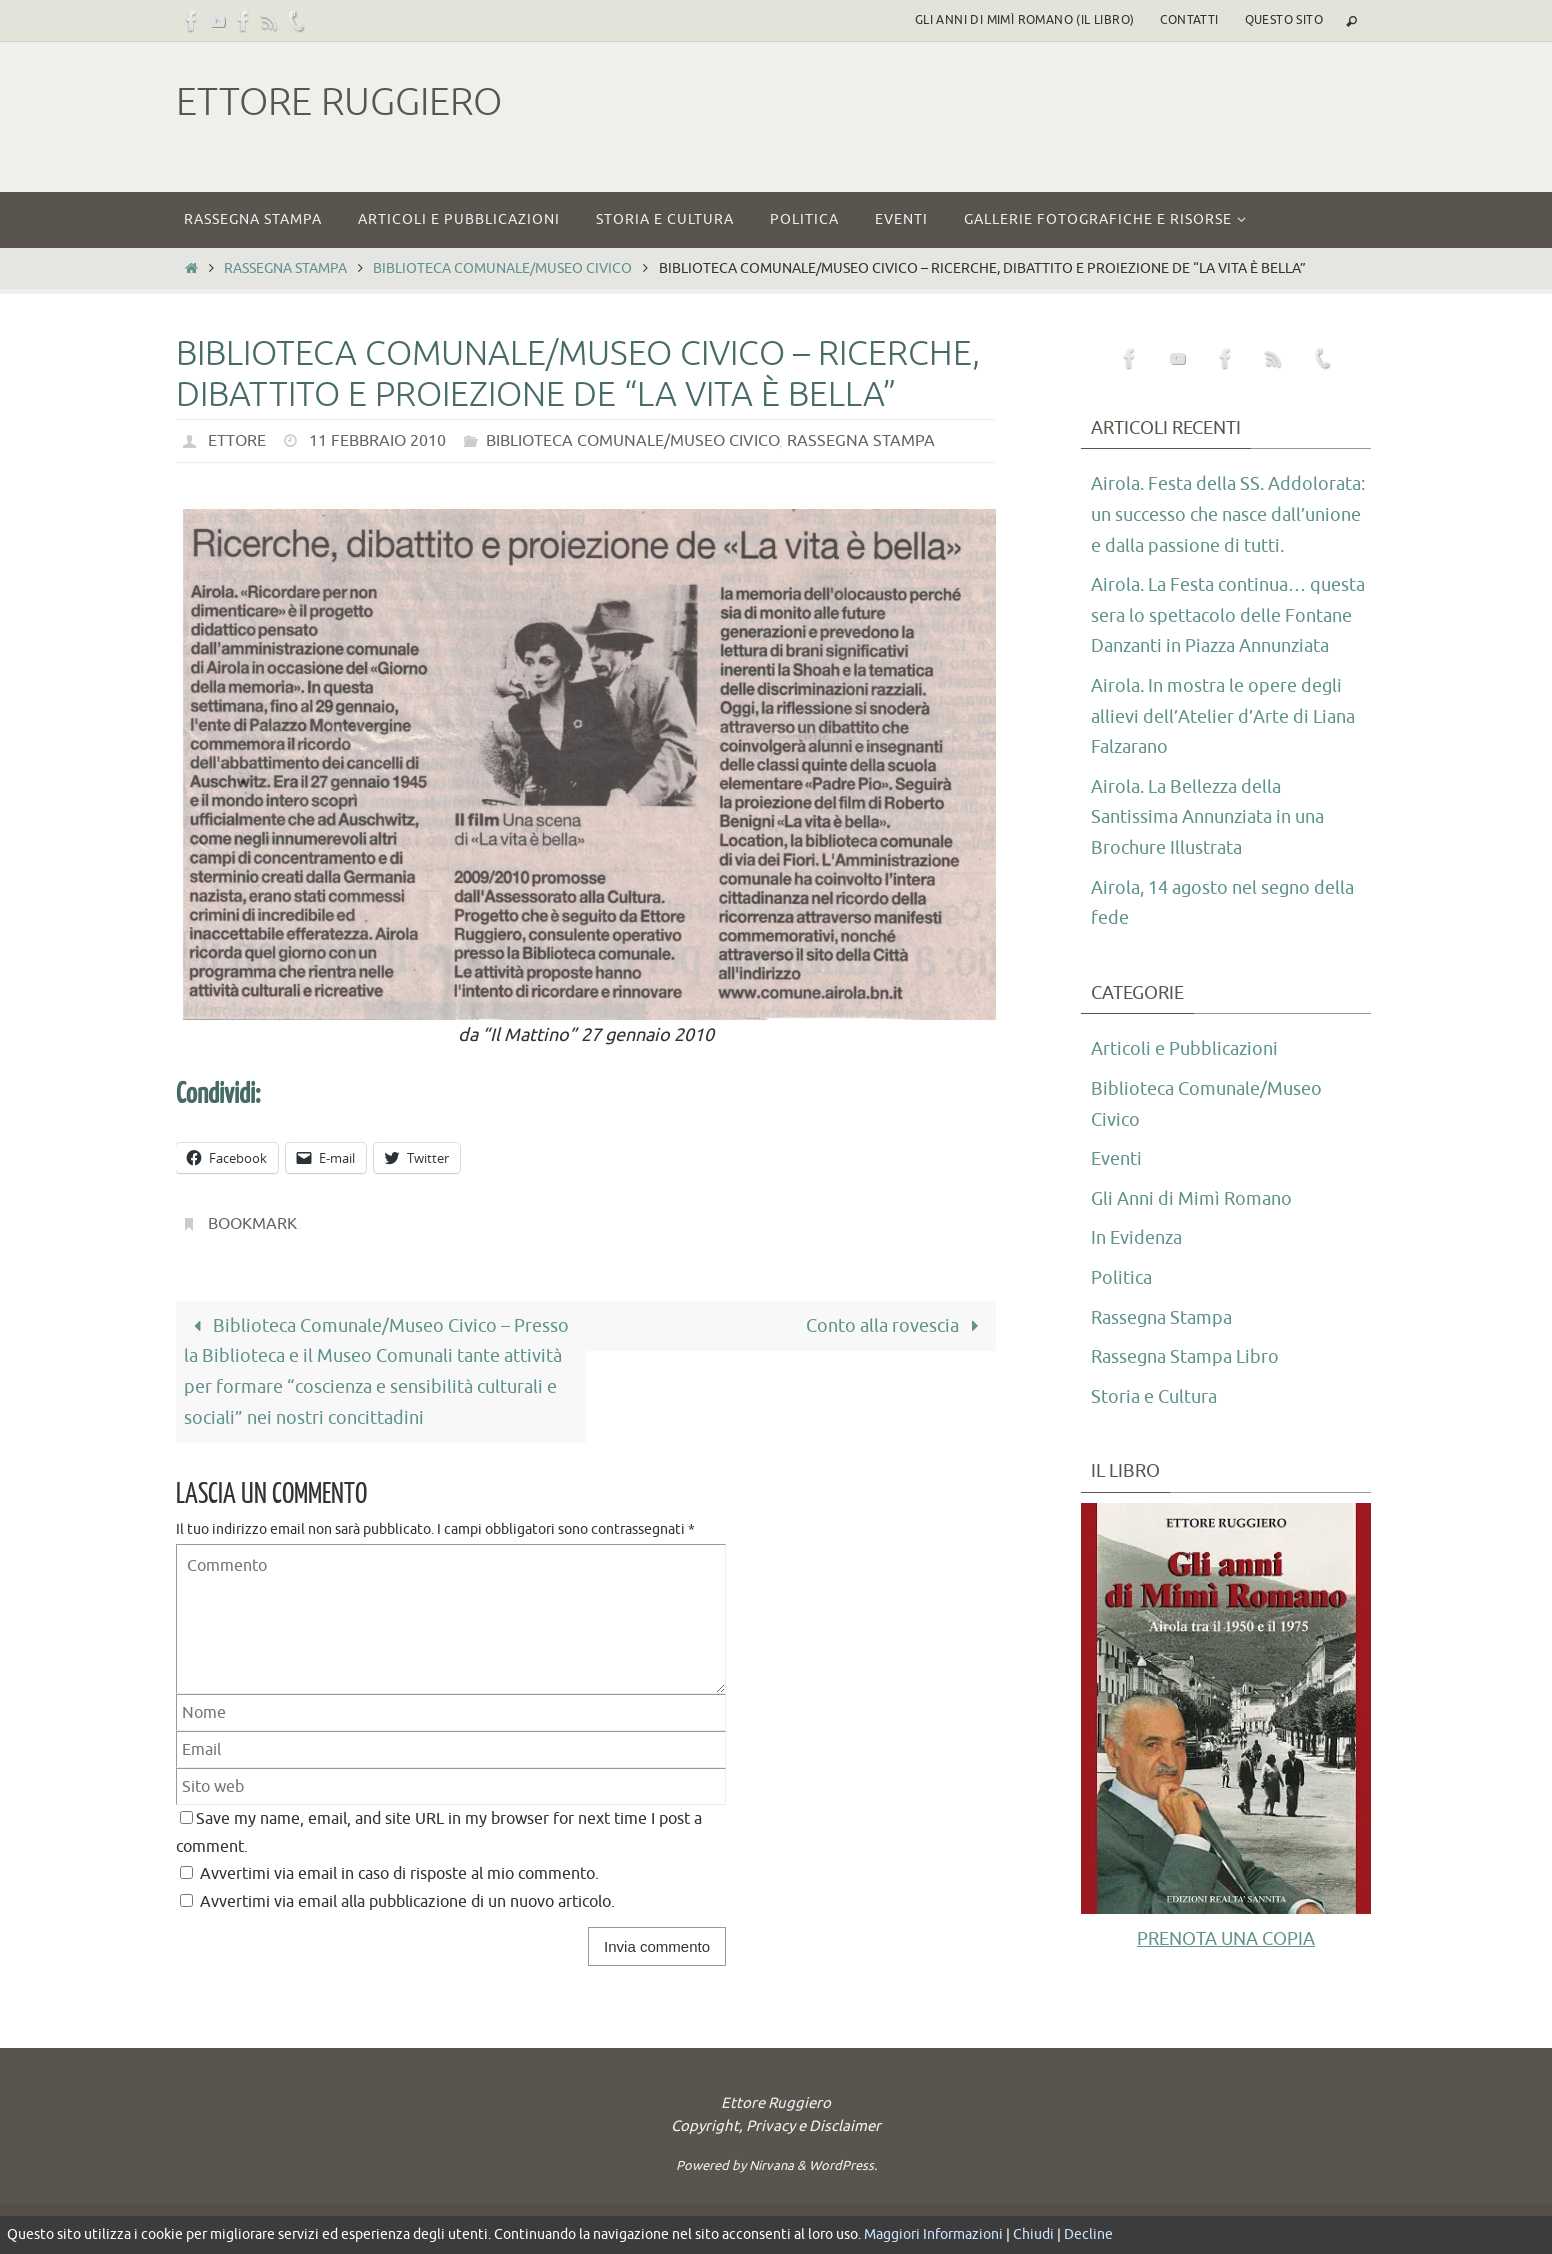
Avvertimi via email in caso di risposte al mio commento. (399, 1873)
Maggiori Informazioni (933, 2234)
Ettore (237, 441)
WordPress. (843, 2165)
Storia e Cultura (1154, 1397)
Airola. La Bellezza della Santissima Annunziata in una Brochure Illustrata (1207, 817)
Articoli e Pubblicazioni (1184, 1049)
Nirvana (771, 2165)
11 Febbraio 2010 (377, 441)
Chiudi (1033, 2234)
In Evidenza (1136, 1238)
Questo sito (1284, 20)
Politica (1121, 1278)
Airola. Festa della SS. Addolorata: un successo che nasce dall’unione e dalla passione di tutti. (1228, 514)
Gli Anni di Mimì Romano (1191, 1199)
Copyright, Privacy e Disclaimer (776, 2126)
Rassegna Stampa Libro (1185, 1357)
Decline (1088, 2234)
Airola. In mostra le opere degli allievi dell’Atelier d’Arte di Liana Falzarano (1223, 716)
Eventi (1116, 1159)
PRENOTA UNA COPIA (1226, 1939)
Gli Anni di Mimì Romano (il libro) (1025, 20)
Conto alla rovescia (897, 1326)
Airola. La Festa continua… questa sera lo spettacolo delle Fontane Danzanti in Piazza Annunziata (1228, 615)
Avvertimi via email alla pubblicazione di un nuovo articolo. (407, 1901)
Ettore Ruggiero (339, 102)
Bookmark (252, 1224)
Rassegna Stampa (285, 268)
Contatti (1189, 20)
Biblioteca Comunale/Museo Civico (502, 268)
